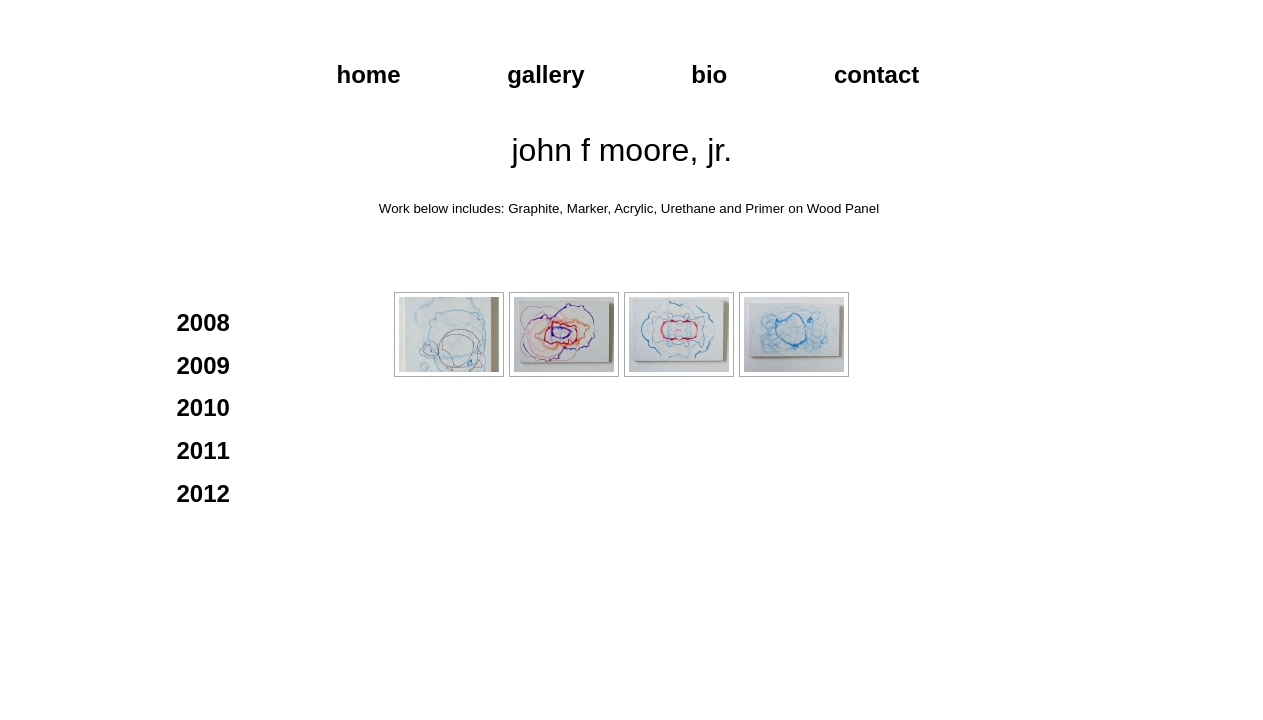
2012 (203, 493)
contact (876, 74)
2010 (203, 407)
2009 (203, 365)
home (369, 74)
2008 (203, 322)
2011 (203, 450)
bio (709, 74)
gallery (545, 74)
